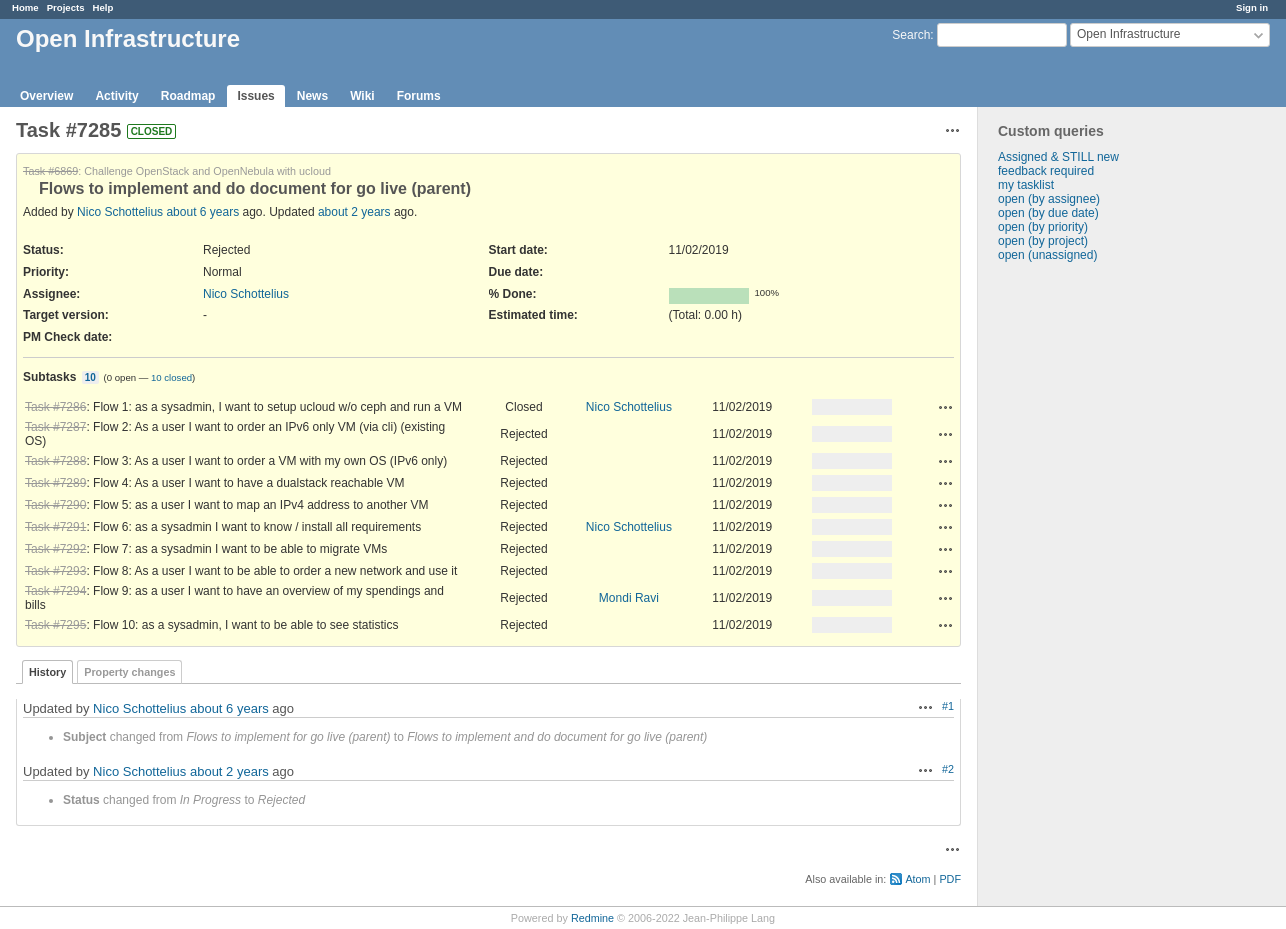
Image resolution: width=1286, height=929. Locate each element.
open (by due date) (1048, 213)
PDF (950, 879)
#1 (948, 706)
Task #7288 (55, 461)
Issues (255, 96)
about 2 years (354, 212)
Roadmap (188, 96)
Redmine (592, 918)
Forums (419, 96)
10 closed (171, 377)
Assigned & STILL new (1058, 157)
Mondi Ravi (629, 598)
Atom (917, 879)
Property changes (129, 672)
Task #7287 (55, 427)
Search (911, 35)
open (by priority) (1043, 227)
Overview (46, 96)
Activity (116, 96)
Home (25, 7)
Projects (66, 7)
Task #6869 (50, 171)
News (312, 96)
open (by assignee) (1049, 199)
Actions (946, 407)
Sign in (1252, 7)
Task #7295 (55, 625)
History (47, 672)
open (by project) (1043, 241)
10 (90, 377)
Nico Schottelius (120, 212)
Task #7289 (55, 483)
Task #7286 (55, 407)
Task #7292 (55, 549)
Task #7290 (55, 505)
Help (103, 7)
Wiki (362, 96)
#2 (948, 769)
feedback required (1046, 171)
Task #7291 (55, 527)
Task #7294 (55, 591)
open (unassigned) (1047, 255)
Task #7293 (55, 571)
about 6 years (202, 212)
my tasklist (1026, 185)
